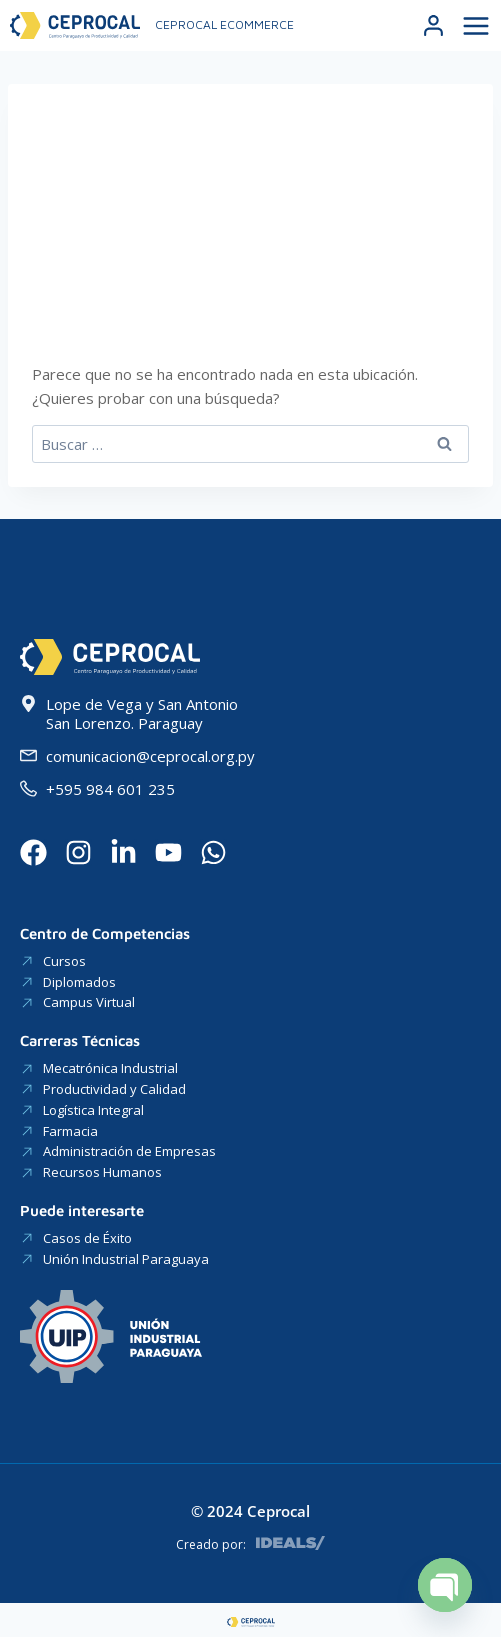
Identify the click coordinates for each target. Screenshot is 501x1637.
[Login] (433, 25)
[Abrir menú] (473, 25)
